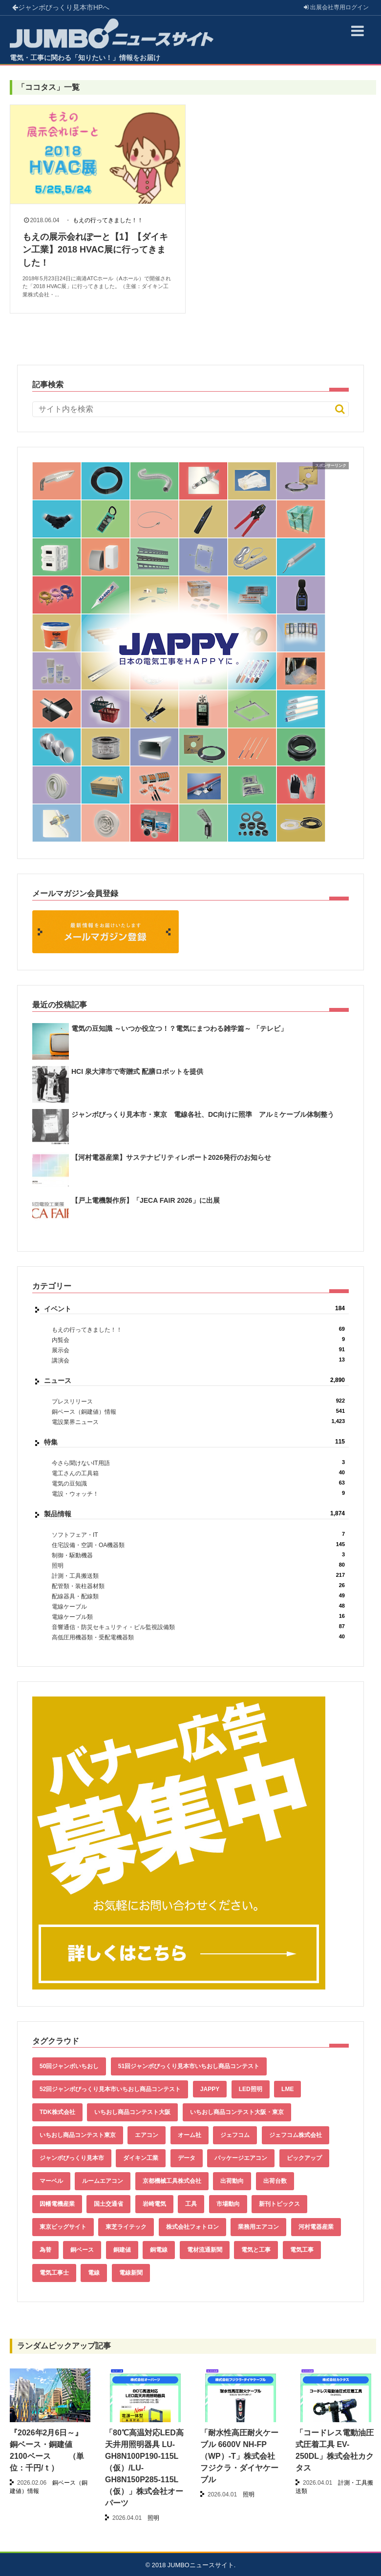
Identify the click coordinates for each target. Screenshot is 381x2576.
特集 (194, 1442)
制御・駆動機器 (198, 1555)
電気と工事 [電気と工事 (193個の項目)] (256, 2249)
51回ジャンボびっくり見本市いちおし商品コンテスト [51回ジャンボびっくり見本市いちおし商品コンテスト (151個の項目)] (188, 2066)
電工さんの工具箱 (198, 1473)
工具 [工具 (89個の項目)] (191, 2203)
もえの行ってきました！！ (108, 220)
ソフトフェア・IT (198, 1534)
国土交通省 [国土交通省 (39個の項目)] (108, 2203)
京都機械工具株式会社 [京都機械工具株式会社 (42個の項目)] (172, 2181)
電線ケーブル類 (198, 1616)
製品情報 (194, 1514)
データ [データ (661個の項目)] (186, 2158)
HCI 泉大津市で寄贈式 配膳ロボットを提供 (137, 1071)
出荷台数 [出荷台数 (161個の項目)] (275, 2181)
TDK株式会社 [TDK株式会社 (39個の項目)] (57, 2112)
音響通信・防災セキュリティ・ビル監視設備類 (198, 1627)
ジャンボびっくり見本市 (60, 7)
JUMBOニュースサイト (201, 2565)
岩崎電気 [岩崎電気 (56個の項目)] (154, 2203)
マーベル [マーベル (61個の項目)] (51, 2181)
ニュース (194, 1380)
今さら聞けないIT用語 (198, 1462)
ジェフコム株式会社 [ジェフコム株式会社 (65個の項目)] (295, 2135)
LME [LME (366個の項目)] (287, 2089)
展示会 (198, 1350)
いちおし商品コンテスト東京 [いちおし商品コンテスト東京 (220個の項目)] (78, 2135)
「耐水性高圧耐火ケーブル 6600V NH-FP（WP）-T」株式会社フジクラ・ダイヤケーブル (239, 2456)
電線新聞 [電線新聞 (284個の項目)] (131, 2272)
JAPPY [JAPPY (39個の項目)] (209, 2089)
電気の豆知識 (198, 1483)
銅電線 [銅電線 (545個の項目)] (159, 2249)
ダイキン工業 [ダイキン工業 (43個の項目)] (140, 2158)
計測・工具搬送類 (198, 1575)
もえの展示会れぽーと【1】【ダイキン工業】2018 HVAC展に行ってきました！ (95, 250)
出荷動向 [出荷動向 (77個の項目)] (232, 2181)
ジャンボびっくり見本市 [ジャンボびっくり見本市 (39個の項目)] (72, 2158)
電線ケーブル (198, 1606)
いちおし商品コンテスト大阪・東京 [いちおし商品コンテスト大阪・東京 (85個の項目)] (237, 2112)
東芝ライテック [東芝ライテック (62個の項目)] (126, 2226)
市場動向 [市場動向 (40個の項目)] (228, 2203)
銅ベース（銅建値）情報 (198, 1411)
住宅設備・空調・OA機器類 (198, 1545)
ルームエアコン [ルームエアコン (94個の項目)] (102, 2181)
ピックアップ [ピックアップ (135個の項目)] (304, 2158)
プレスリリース (198, 1401)
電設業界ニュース (198, 1421)
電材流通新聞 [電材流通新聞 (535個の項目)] (204, 2249)
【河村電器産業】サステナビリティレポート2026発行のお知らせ (171, 1157)
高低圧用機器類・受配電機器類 (198, 1637)
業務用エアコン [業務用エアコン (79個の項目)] (258, 2226)
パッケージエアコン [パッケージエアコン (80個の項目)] (240, 2158)
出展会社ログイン (336, 7)
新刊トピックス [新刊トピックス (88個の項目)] (279, 2203)
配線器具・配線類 (198, 1596)
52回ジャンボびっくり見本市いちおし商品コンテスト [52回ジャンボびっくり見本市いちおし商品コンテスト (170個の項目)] (110, 2089)
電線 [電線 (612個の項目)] (94, 2272)
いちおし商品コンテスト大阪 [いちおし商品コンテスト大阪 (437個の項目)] (132, 2112)
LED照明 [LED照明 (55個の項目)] (250, 2089)
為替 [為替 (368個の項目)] (45, 2249)
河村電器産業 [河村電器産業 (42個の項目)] (316, 2226)
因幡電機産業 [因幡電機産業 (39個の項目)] (57, 2203)
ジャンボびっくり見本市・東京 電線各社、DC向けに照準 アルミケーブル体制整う (202, 1114)
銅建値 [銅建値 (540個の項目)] (122, 2249)
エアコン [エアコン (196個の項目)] (146, 2135)
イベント (194, 1309)
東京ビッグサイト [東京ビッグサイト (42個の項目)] (63, 2226)
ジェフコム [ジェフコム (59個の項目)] (235, 2135)
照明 (198, 1565)
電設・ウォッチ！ (198, 1493)
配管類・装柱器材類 (198, 1586)
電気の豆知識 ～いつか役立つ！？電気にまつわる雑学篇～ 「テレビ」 (179, 1028)
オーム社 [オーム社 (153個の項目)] (189, 2135)
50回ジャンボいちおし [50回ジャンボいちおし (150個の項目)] (69, 2066)
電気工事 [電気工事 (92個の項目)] (302, 2249)
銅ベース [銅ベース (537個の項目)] (82, 2249)
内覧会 (198, 1339)
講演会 (198, 1360)
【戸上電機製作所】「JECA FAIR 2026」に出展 (145, 1200)
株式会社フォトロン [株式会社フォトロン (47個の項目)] (192, 2226)
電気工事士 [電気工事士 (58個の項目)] (54, 2272)
